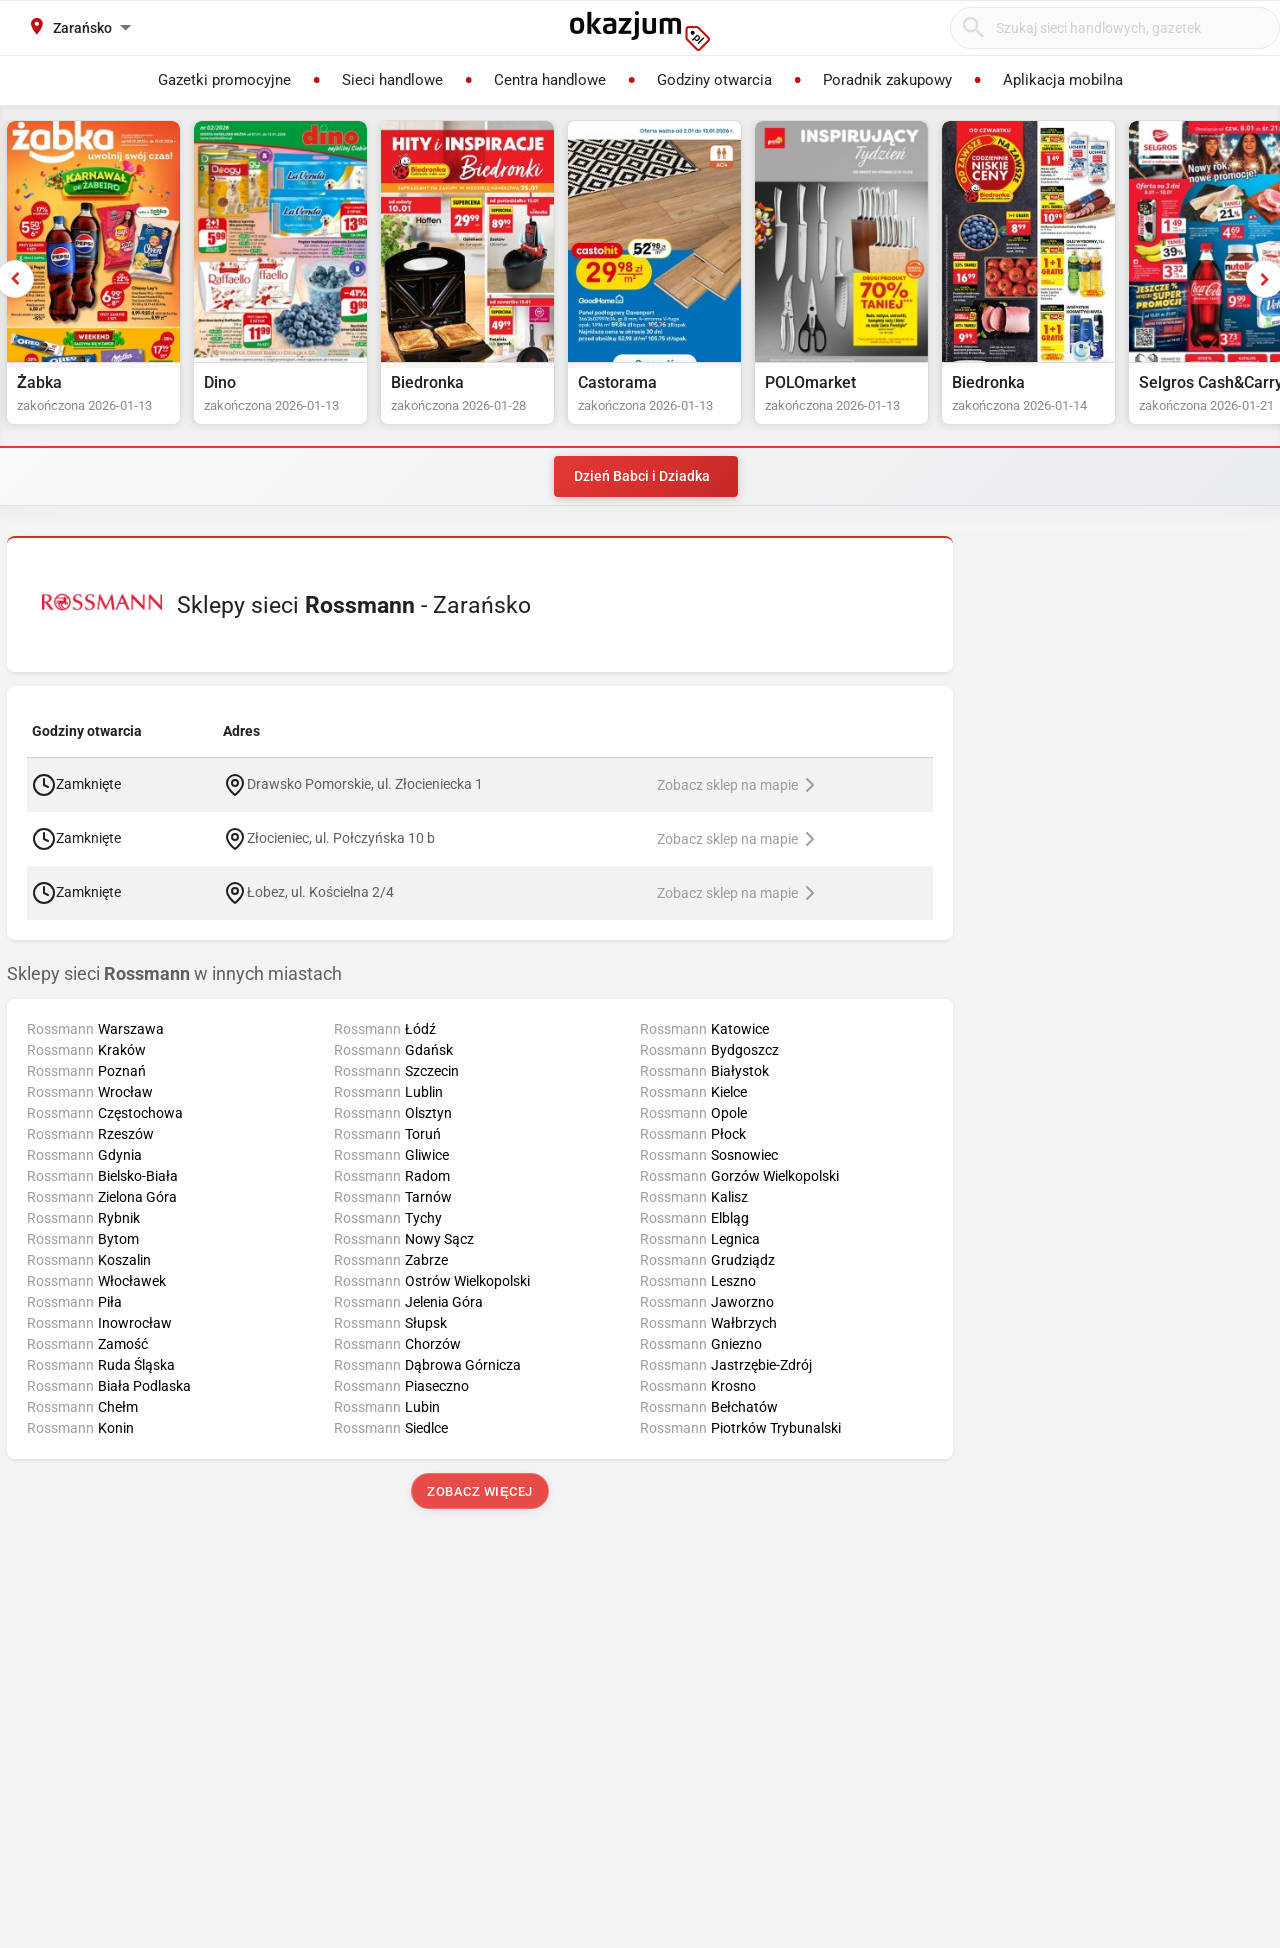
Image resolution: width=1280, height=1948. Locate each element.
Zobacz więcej (479, 1491)
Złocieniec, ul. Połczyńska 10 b (341, 837)
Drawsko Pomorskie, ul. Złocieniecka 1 (365, 783)
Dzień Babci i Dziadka (642, 476)
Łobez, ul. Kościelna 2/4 (320, 891)
